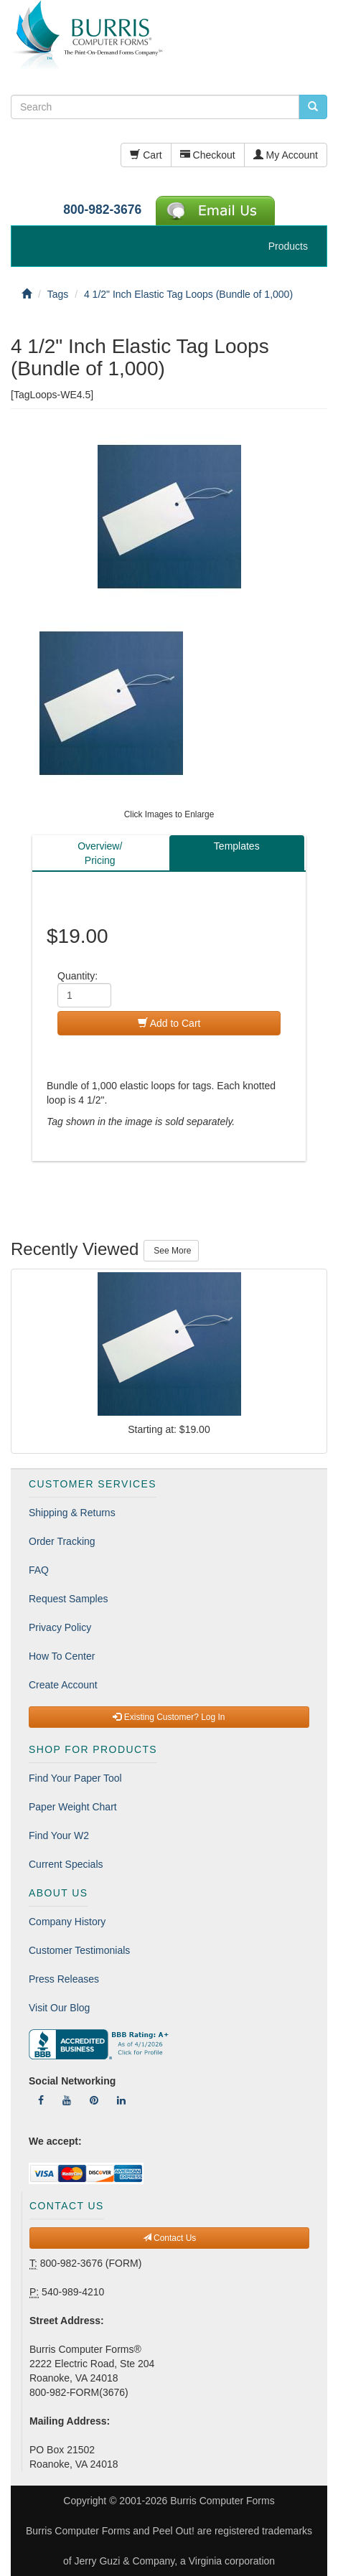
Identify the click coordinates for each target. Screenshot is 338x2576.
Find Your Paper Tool (75, 1778)
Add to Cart (169, 1023)
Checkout (207, 155)
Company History (67, 1921)
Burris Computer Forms (222, 2500)
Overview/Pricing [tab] (100, 853)
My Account (285, 155)
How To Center (62, 1656)
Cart (145, 155)
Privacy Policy (60, 1627)
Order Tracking (62, 1541)
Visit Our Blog (59, 2007)
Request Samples (68, 1598)
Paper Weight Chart (73, 1807)
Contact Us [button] (170, 2238)
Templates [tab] (237, 846)
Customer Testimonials (79, 1950)
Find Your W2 (59, 1835)
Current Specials (66, 1864)
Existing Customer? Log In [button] (169, 1717)
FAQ (39, 1570)
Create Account (63, 1685)
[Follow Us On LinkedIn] (121, 2100)
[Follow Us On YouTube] (66, 2100)
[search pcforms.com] (313, 107)
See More (171, 1251)
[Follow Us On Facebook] (41, 2100)
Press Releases (64, 1979)
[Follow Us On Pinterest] (94, 2100)
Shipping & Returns (72, 1512)
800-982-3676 (102, 209)
